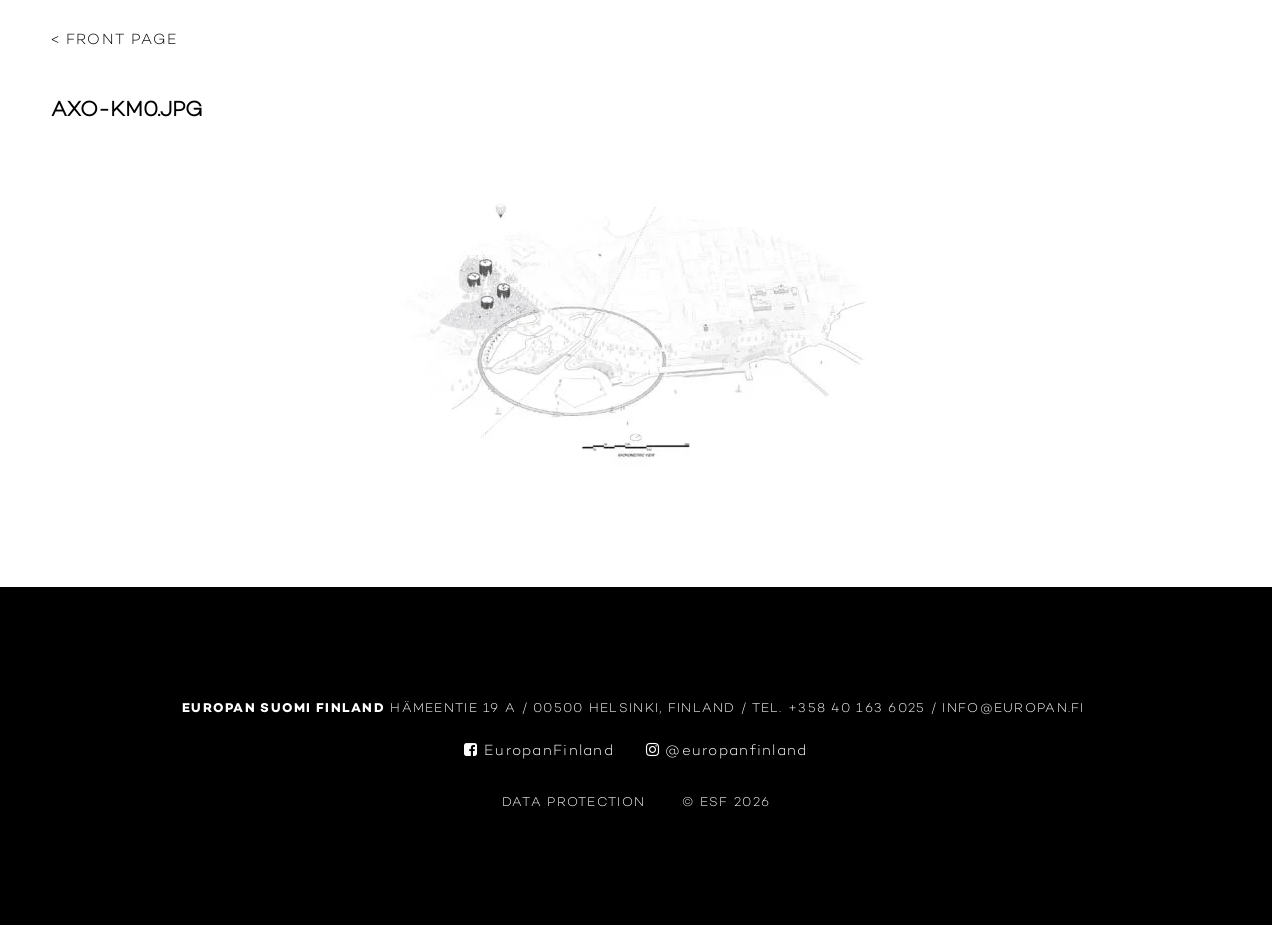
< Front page (114, 40)
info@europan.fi (1016, 708)
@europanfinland (727, 751)
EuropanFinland (539, 751)
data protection (573, 802)
